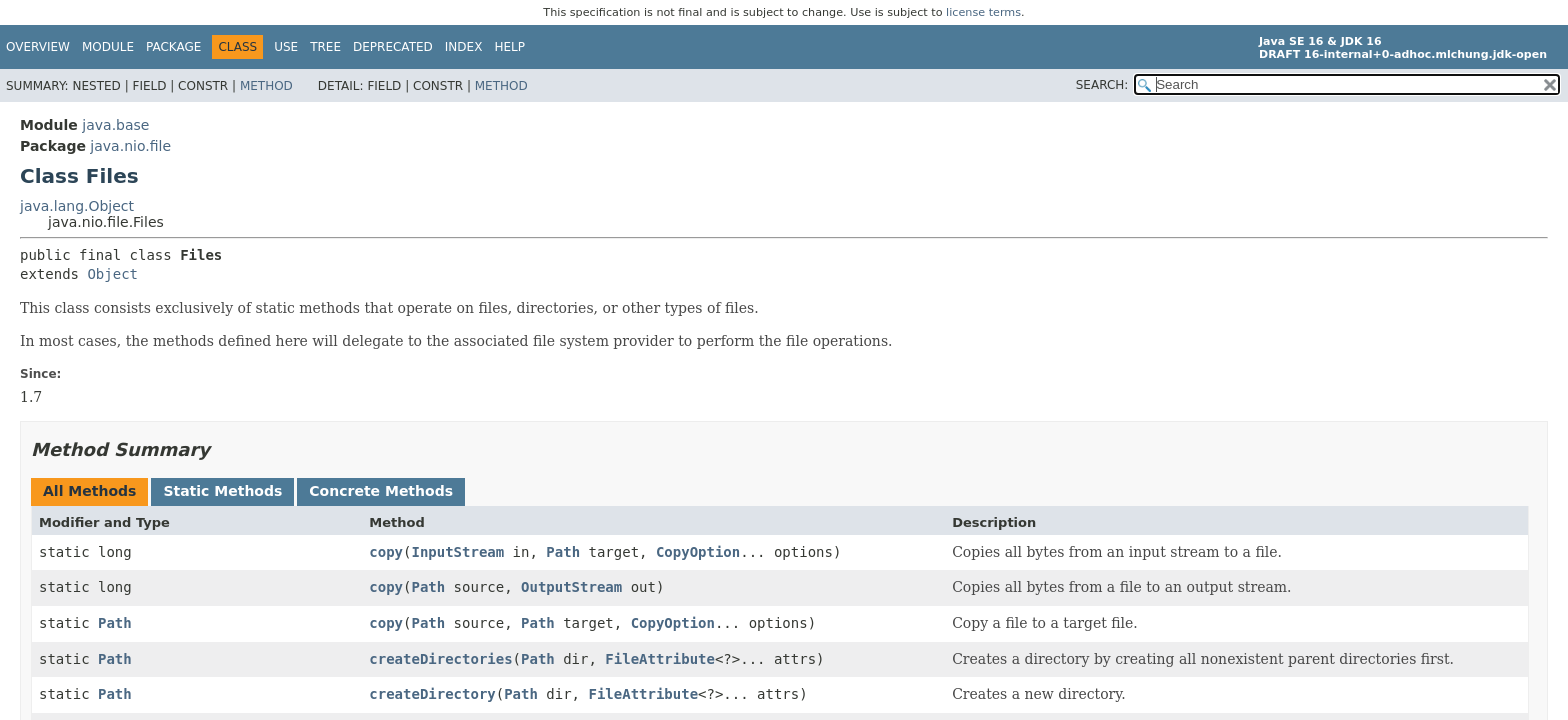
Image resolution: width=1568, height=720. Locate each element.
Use (286, 47)
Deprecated (393, 47)
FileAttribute (660, 659)
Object (112, 274)
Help (509, 47)
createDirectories (440, 659)
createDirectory (432, 694)
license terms (983, 12)
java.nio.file (130, 146)
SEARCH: (1102, 85)
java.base (115, 125)
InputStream (457, 552)
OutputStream (571, 587)
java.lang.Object (77, 206)
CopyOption (698, 552)
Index (464, 47)
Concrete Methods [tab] (381, 491)
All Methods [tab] (89, 491)
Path (563, 552)
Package (173, 47)
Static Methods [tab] (222, 491)
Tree (325, 47)
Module (108, 47)
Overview (38, 47)
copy (386, 552)
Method (266, 86)
